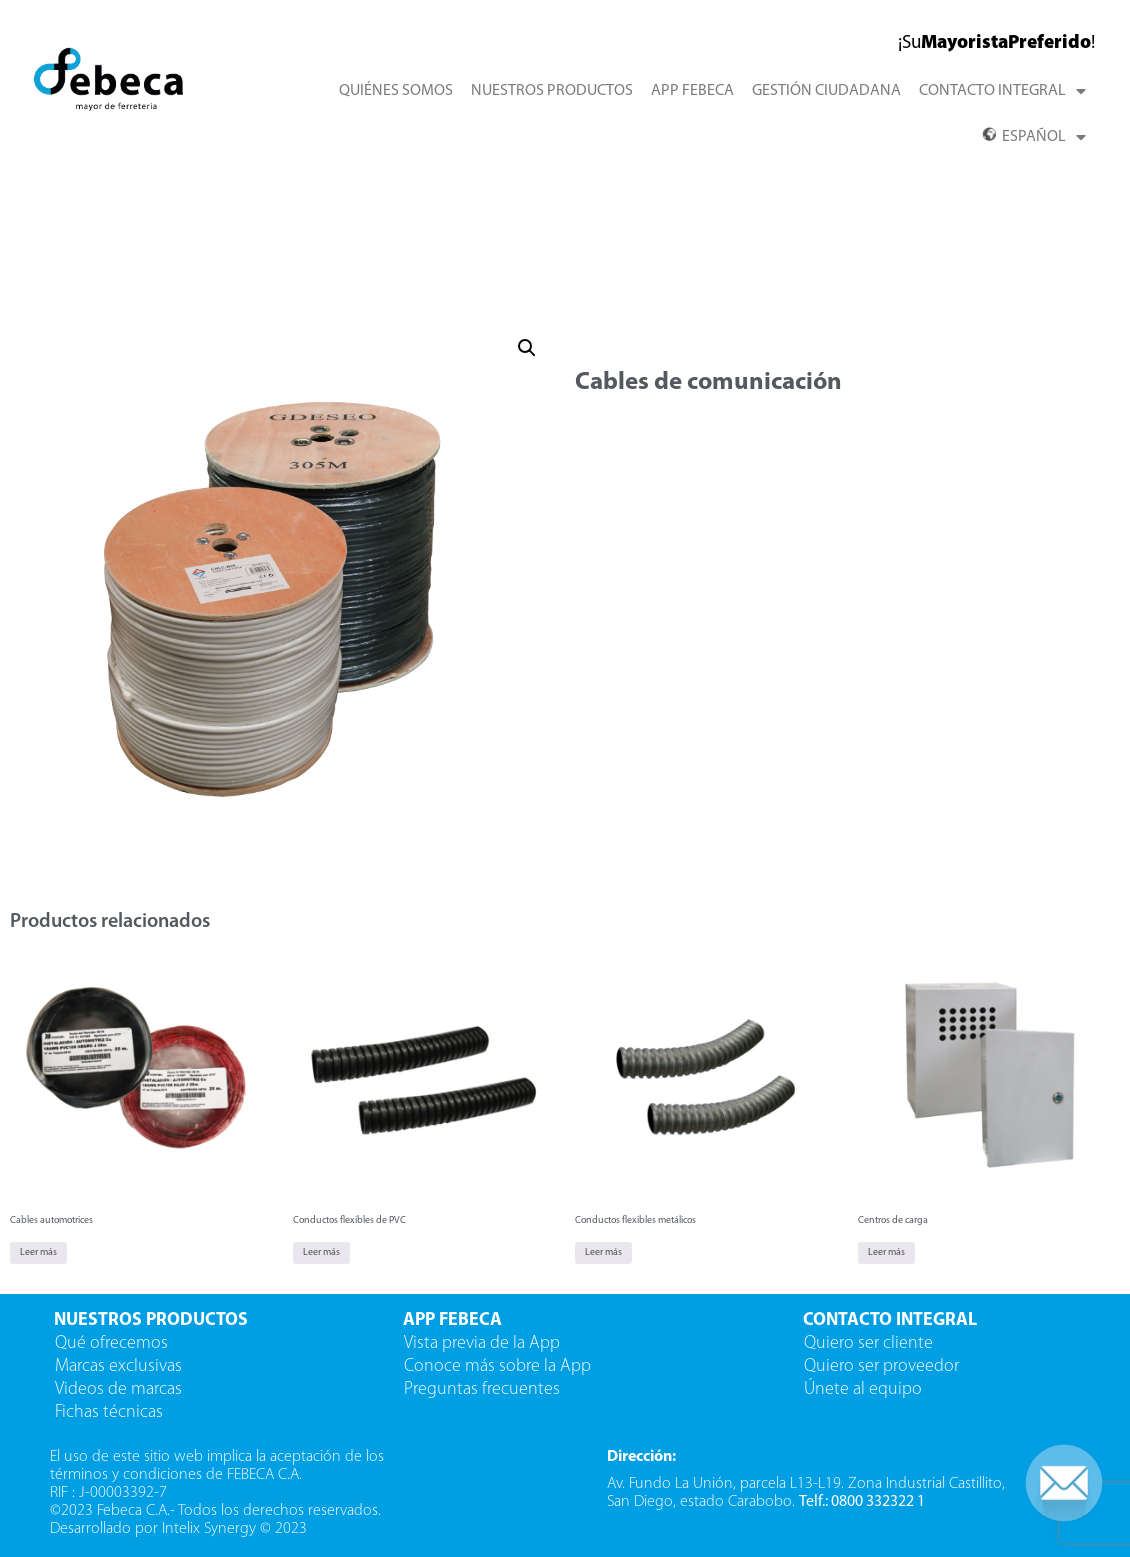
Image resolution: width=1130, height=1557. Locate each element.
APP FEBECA (692, 91)
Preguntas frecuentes (482, 1389)
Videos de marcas (118, 1389)
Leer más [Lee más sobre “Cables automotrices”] (38, 1252)
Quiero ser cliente (870, 1343)
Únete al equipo (865, 1389)
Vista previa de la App (482, 1343)
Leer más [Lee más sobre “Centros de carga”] (886, 1252)
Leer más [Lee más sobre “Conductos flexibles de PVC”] (321, 1252)
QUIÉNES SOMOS (396, 91)
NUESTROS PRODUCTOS (552, 91)
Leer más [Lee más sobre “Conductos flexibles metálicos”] (603, 1252)
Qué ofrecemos (111, 1343)
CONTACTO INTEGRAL (1002, 91)
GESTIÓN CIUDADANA (826, 91)
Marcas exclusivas (118, 1366)
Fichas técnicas (109, 1412)
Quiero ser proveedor (883, 1366)
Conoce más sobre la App (497, 1366)
